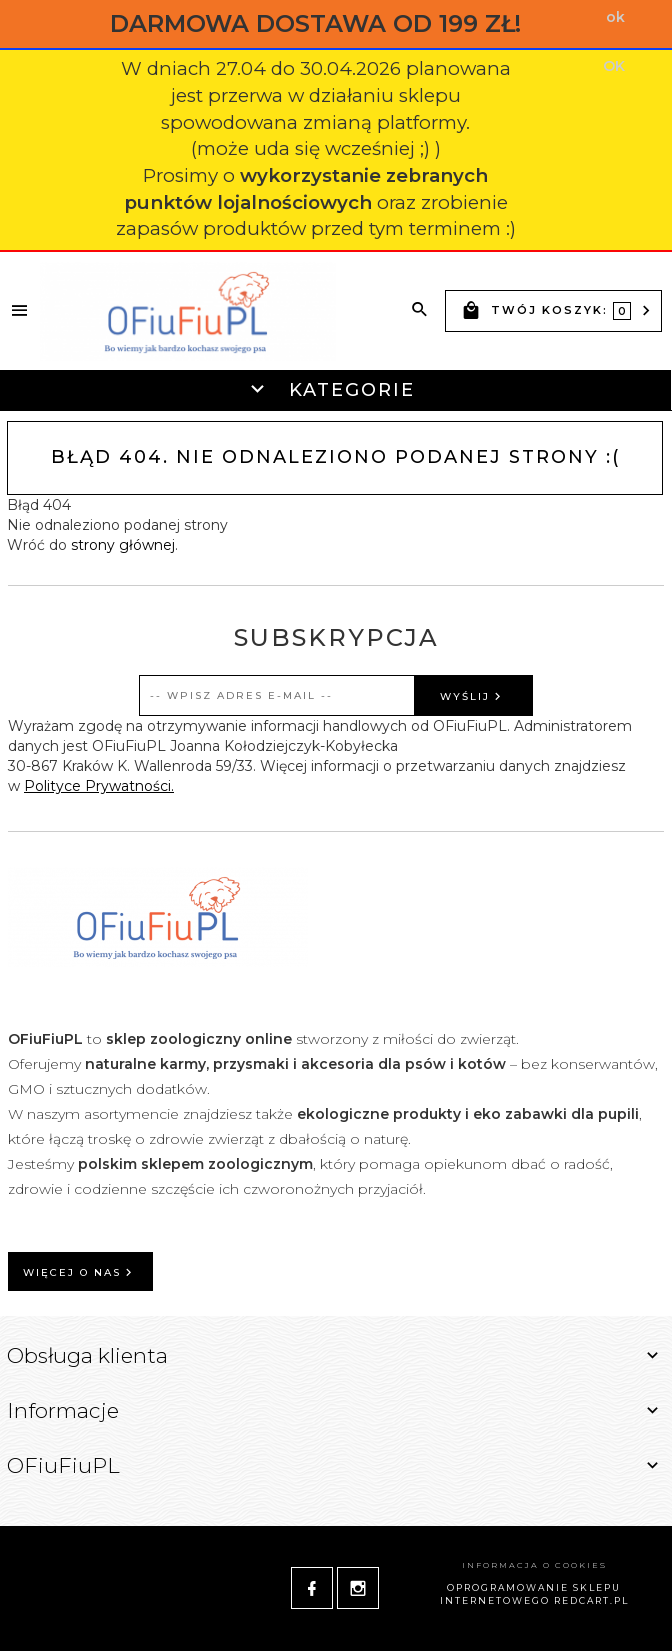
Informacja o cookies (534, 1565)
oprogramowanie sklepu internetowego (531, 1594)
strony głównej (123, 545)
